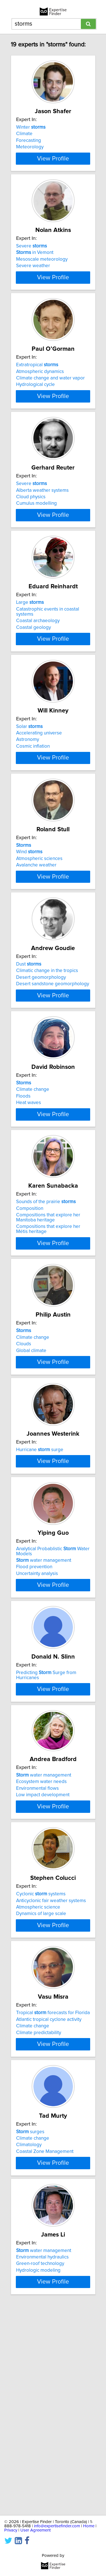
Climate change (32, 1165)
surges (30, 2319)
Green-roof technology (40, 2461)
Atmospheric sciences (39, 914)
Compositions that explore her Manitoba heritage (48, 1303)
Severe (31, 256)
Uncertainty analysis (37, 1699)
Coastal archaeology (38, 661)
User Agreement (35, 2530)
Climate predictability (38, 2209)
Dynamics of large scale (41, 2080)
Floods (23, 1171)
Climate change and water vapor (50, 398)
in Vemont (34, 262)
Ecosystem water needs (41, 1937)
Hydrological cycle (35, 404)
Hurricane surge (39, 1545)
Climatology (29, 2332)
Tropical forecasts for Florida (53, 2190)
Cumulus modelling (36, 533)
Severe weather (33, 275)
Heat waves (28, 1178)
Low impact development (43, 1950)
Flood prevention (34, 1692)
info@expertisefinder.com (57, 2526)
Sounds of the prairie (46, 1287)
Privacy (10, 2530)
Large (30, 642)
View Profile (53, 169)
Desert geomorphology (41, 1042)
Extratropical (37, 385)
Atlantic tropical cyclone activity (48, 2196)
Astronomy (27, 785)
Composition (29, 1294)
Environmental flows (37, 1943)
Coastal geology (33, 667)
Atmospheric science (38, 2074)
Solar (29, 771)
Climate (24, 133)
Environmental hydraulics (42, 2454)
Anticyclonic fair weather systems (51, 2067)
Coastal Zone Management (44, 2338)
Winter (31, 127)
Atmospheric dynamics (40, 391)
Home (88, 2526)
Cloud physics (31, 527)
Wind (29, 907)
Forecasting (28, 140)
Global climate (31, 1436)
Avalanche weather (36, 920)
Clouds (23, 1429)
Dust (28, 1029)
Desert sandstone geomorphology (52, 1049)
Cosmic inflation (33, 791)
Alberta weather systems (42, 520)
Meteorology (30, 146)
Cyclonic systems (41, 2061)
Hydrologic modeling (38, 2467)
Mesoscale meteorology (42, 269)
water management (43, 1685)
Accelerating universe (39, 778)
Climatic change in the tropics (47, 1036)
